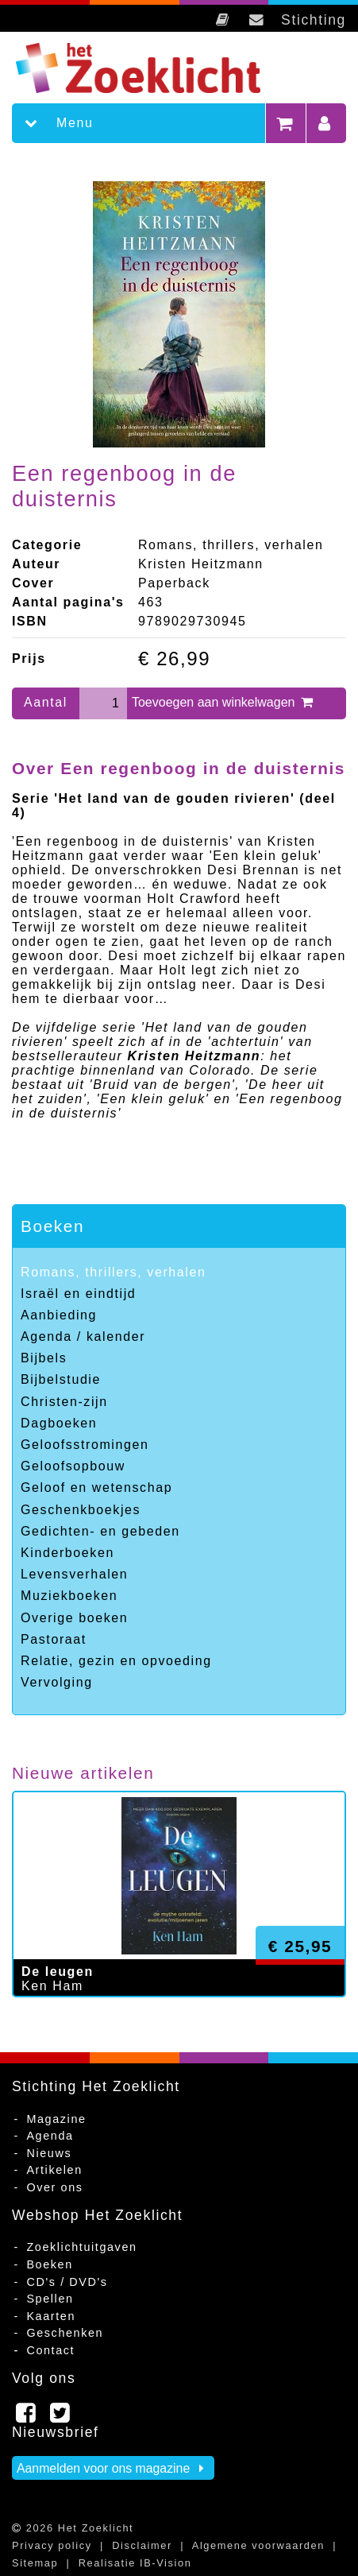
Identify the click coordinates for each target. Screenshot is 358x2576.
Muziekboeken (69, 1595)
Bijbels (44, 1358)
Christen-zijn (64, 1401)
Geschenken (64, 2332)
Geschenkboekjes (81, 1510)
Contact (50, 2350)
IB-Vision (165, 2563)
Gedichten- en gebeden (100, 1531)
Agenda (49, 2135)
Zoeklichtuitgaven (81, 2247)
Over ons (54, 2187)
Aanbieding (59, 1315)
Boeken (52, 1226)
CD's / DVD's (66, 2282)
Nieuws (48, 2153)
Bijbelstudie (61, 1379)
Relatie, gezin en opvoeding (116, 1661)
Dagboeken (59, 1423)
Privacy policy (52, 2545)
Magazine (56, 2119)
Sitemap (35, 2563)
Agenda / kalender (83, 1336)
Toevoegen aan (223, 702)
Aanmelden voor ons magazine (113, 2468)
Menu (52, 123)
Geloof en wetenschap (96, 1487)
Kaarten (50, 2316)
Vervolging (57, 1682)
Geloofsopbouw (73, 1466)
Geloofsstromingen (85, 1444)
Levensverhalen (74, 1574)
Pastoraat (54, 1639)
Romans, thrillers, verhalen (113, 1272)
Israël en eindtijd (78, 1293)
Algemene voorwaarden (258, 2545)
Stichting (313, 20)
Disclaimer (142, 2545)
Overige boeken (74, 1618)
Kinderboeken (67, 1552)
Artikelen (54, 2169)
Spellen (49, 2298)
